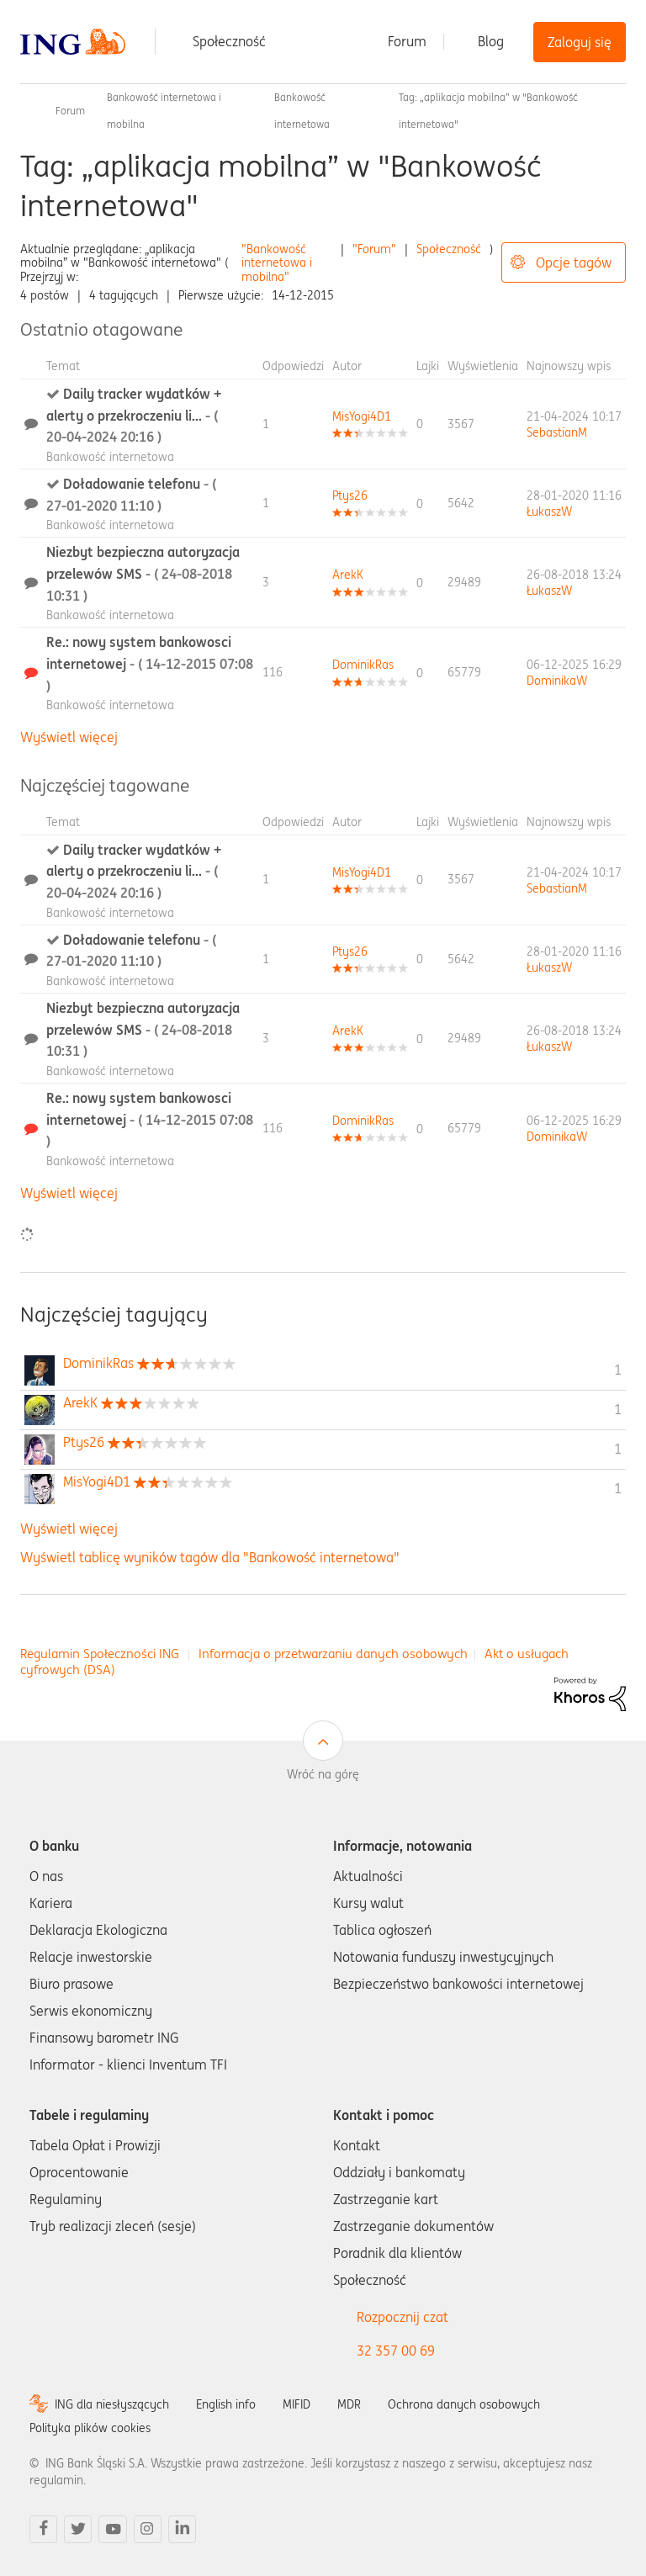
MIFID (296, 2404)
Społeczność (229, 41)
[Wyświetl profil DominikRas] (363, 664)
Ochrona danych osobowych (464, 2404)
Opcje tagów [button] (574, 262)
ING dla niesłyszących (112, 2404)
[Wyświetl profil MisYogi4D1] (361, 416)
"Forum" (374, 249)
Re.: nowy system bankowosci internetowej (149, 663)
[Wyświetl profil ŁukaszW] (549, 511)
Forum (407, 41)
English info (226, 2404)
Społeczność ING (27, 111)
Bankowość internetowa (110, 456)
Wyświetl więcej (69, 737)
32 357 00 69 (396, 2350)
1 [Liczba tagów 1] (618, 1369)
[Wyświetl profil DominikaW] (557, 680)
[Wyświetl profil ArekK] (347, 574)
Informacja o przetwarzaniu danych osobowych (333, 1654)
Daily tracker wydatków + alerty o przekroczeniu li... (133, 415)
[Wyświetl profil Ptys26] (350, 495)
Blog (491, 41)
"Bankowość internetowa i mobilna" (276, 263)
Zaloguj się (580, 42)
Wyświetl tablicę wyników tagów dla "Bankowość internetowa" (210, 1557)
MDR (349, 2404)
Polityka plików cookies (90, 2428)
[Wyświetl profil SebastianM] (557, 432)
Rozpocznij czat (402, 2316)
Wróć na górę (323, 1774)
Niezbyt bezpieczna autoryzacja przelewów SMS (143, 573)
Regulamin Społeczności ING (99, 1654)
